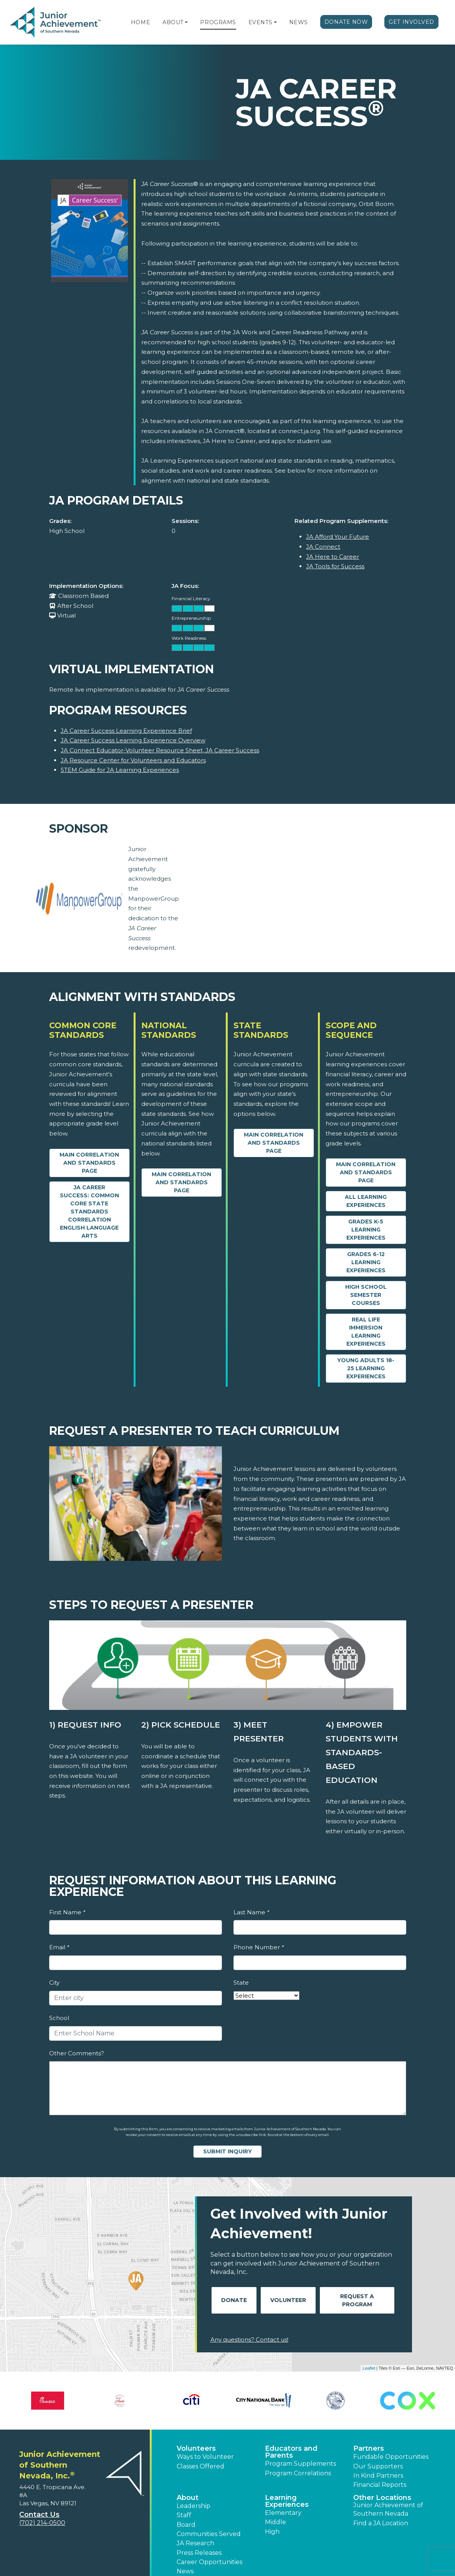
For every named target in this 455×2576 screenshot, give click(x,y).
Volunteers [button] (196, 2448)
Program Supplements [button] (300, 2463)
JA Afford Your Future (337, 536)
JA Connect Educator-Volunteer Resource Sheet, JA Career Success (160, 750)
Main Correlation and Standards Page (89, 1162)
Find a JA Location (380, 2523)
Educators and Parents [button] (291, 2452)
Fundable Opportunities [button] (391, 2456)
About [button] (188, 2497)
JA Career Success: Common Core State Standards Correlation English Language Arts (89, 1211)
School (59, 2018)
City (54, 1982)
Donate (234, 2300)
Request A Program (357, 2300)
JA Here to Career (332, 556)
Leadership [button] (193, 2506)
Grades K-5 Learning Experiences (366, 1229)
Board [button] (186, 2524)
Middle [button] (275, 2522)
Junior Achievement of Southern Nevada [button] (388, 2509)
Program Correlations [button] (298, 2473)
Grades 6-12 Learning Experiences (366, 1262)
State (241, 1982)
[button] (186, 22)
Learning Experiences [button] (287, 2501)
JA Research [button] (195, 2543)
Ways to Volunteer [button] (205, 2456)
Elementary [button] (283, 2512)
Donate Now (346, 21)
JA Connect (323, 546)
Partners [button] (368, 2448)
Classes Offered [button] (200, 2466)
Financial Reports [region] (379, 2484)
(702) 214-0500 (42, 2522)
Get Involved (411, 21)
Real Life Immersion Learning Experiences (366, 1331)
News (298, 22)
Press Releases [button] (199, 2552)
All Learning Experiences (366, 1200)
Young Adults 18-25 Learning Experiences (365, 1368)
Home (140, 22)
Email (59, 1947)
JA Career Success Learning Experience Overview (133, 740)
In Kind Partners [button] (378, 2475)
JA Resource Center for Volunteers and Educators (133, 760)
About (173, 22)
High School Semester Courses (366, 1294)
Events (260, 22)
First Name (67, 1912)
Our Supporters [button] (378, 2466)
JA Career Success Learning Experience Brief (126, 730)
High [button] (272, 2531)
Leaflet (368, 2368)
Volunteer (288, 2300)
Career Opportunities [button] (209, 2562)
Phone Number (258, 1947)
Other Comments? (76, 2053)
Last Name (251, 1912)
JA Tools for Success (335, 566)
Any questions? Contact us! (249, 2339)
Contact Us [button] (39, 2514)
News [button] (185, 2571)
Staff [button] (184, 2515)
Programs (218, 22)
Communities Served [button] (209, 2534)
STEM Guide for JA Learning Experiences (120, 769)
